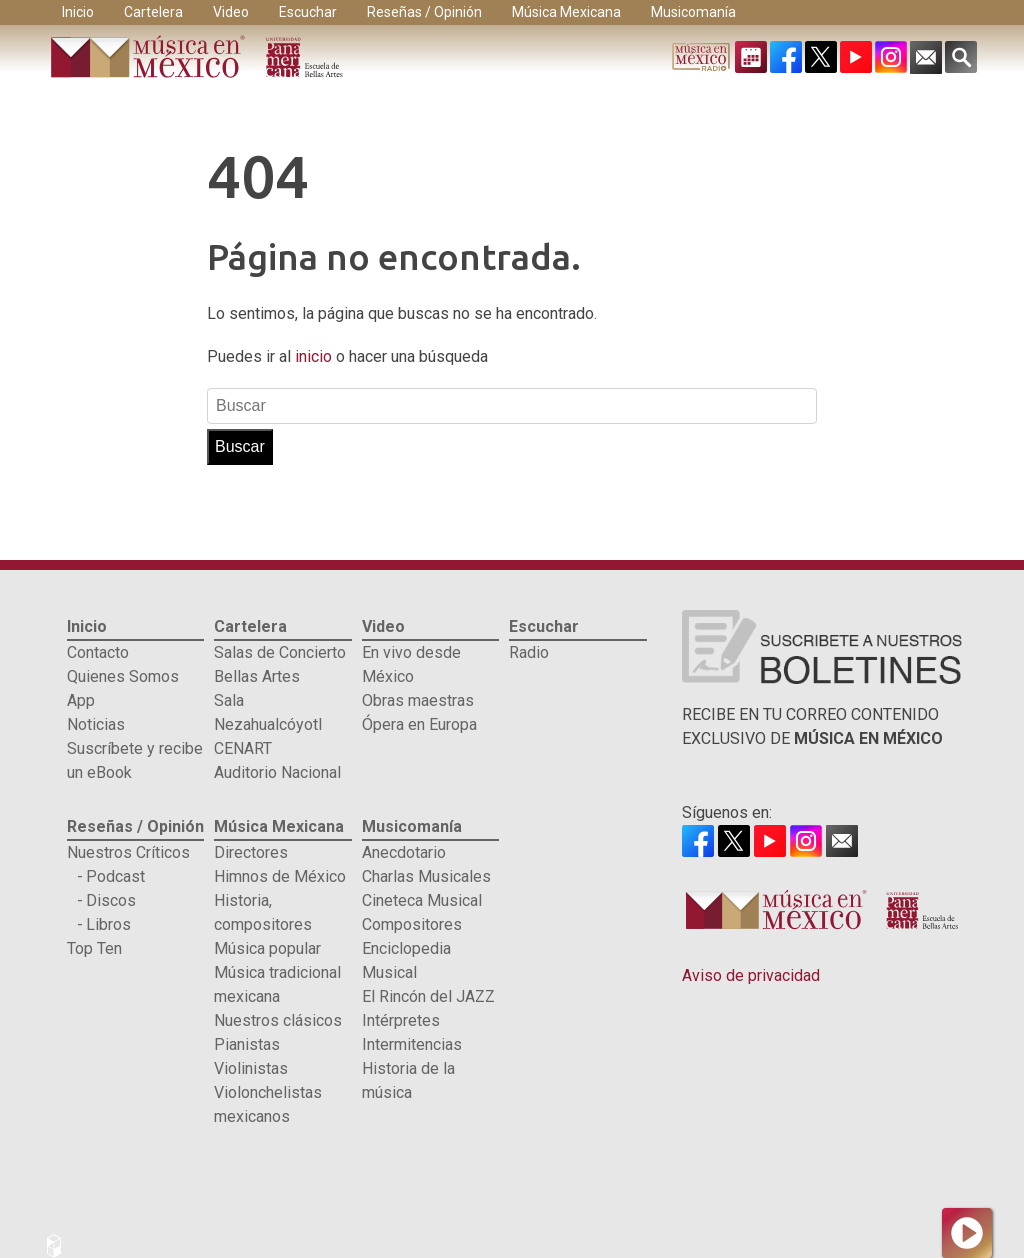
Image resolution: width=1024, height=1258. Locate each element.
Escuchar (308, 12)
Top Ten (94, 948)
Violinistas (251, 1068)
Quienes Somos (123, 676)
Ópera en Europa (419, 724)
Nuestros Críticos (128, 852)
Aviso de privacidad (751, 975)
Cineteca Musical (422, 900)
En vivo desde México (411, 664)
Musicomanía (693, 12)
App (81, 700)
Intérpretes (401, 1020)
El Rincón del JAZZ (428, 996)
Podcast (115, 876)
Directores (251, 852)
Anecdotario (404, 852)
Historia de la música (408, 1080)
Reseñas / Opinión (424, 12)
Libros (108, 924)
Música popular (267, 948)
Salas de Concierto (280, 652)
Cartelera (153, 12)
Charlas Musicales (426, 876)
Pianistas (247, 1044)
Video (231, 12)
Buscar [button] (240, 446)
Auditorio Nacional (277, 772)
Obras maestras (418, 700)
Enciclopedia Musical (406, 960)
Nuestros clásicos (278, 1020)
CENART (243, 748)
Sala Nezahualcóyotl (268, 712)
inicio (315, 356)
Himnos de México (280, 876)
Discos (111, 900)
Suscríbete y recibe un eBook (135, 760)
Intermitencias (412, 1044)
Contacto (98, 652)
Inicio (78, 12)
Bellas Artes (257, 676)
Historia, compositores (263, 912)
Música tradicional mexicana (277, 984)
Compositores (412, 924)
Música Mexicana (566, 12)
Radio (529, 652)
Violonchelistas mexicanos (268, 1104)
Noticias (96, 724)
